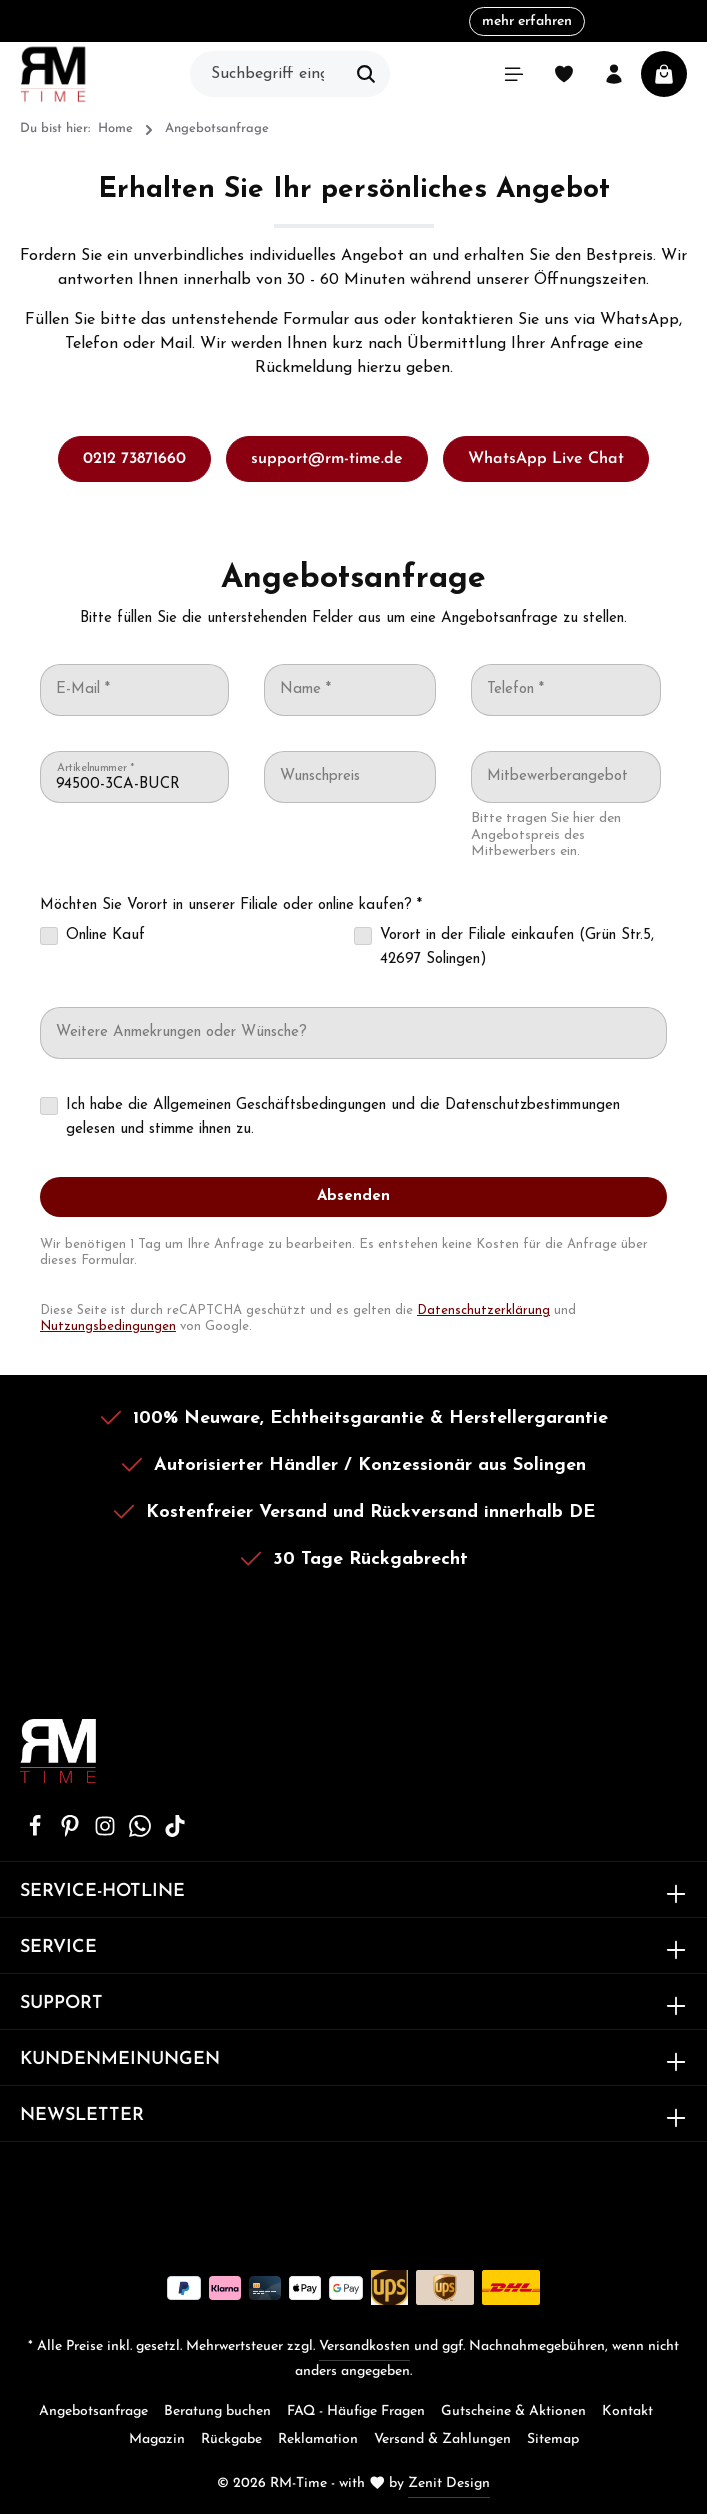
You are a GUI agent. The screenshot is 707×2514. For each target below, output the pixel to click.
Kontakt (627, 2411)
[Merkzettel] (564, 74)
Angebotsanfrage (93, 2411)
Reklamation (318, 2439)
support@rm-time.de (327, 459)
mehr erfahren (527, 21)
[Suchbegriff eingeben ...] (267, 74)
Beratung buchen (217, 2411)
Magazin (157, 2439)
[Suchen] (366, 74)
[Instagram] (107, 1833)
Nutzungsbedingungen (108, 1326)
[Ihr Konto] (614, 74)
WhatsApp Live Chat (546, 459)
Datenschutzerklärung (483, 1310)
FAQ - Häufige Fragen (356, 2411)
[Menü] (514, 74)
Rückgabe (231, 2439)
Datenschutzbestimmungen (532, 1105)
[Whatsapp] (142, 1833)
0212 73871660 (134, 459)
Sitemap (553, 2439)
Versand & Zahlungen (442, 2439)
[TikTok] (175, 1833)
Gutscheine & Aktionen (513, 2411)
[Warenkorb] (664, 74)
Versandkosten (364, 2346)
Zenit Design (449, 2483)
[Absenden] (353, 1197)
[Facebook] (37, 1833)
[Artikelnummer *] (134, 784)
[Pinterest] (72, 1833)
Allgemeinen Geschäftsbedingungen (269, 1105)
